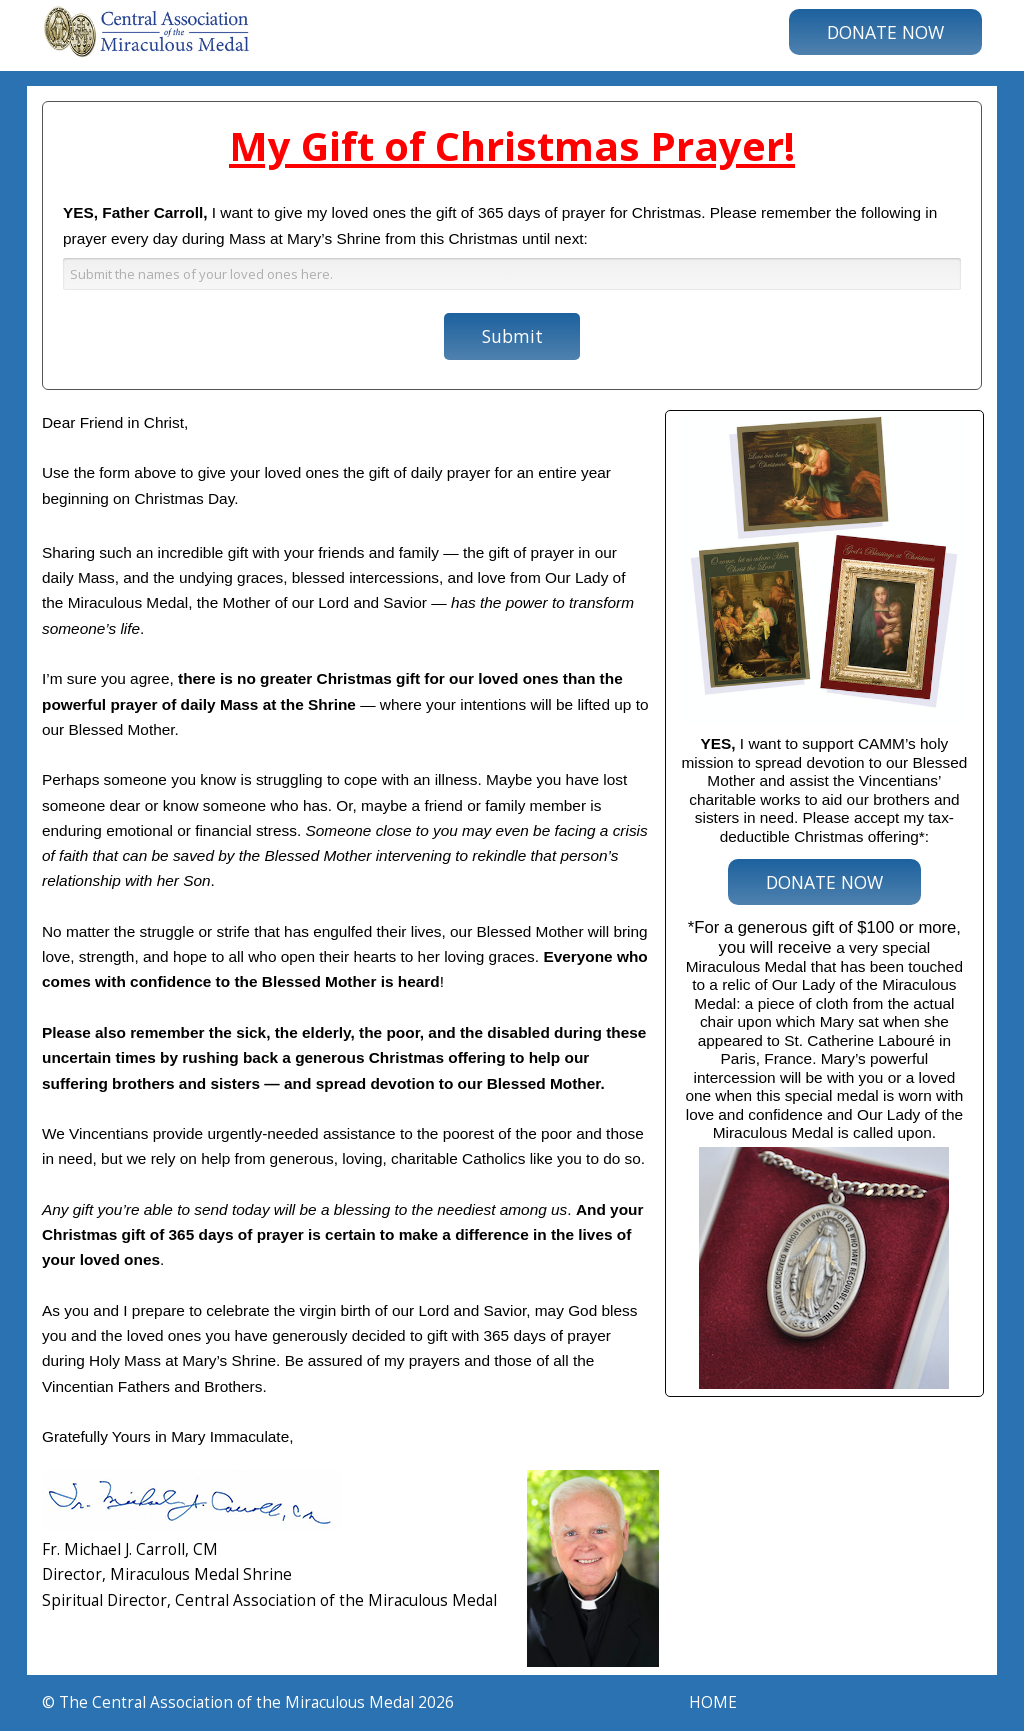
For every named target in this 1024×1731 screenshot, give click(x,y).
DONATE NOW (885, 32)
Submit (512, 336)
